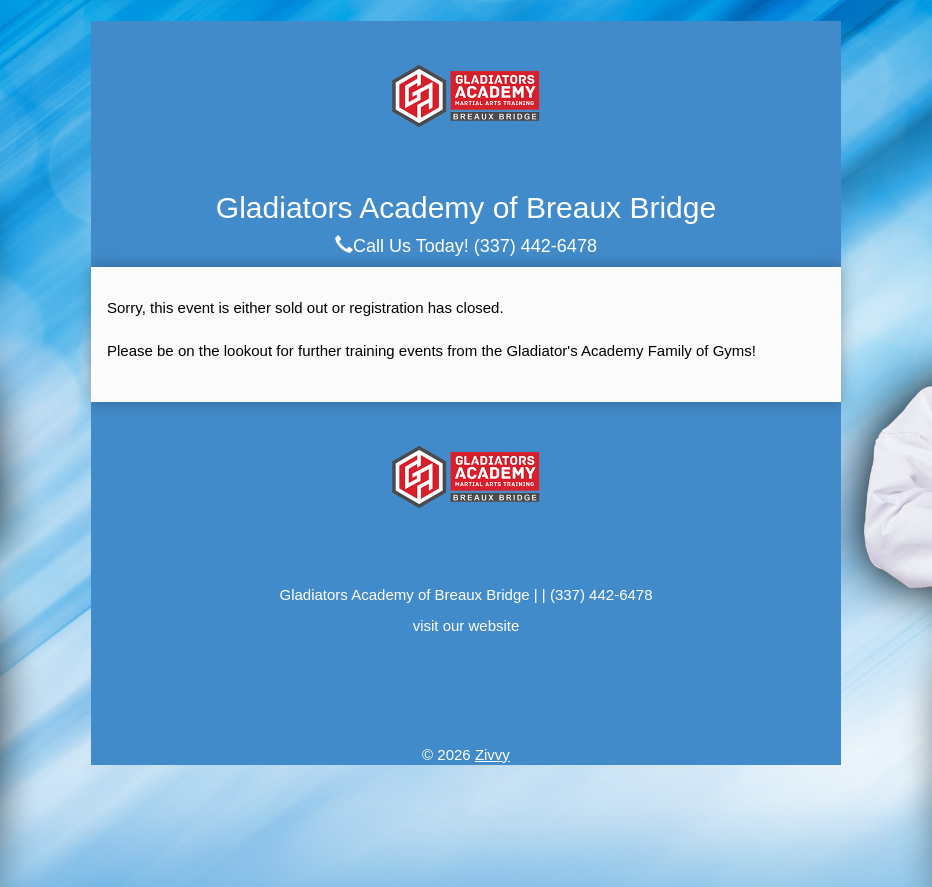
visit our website (466, 625)
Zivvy (492, 754)
